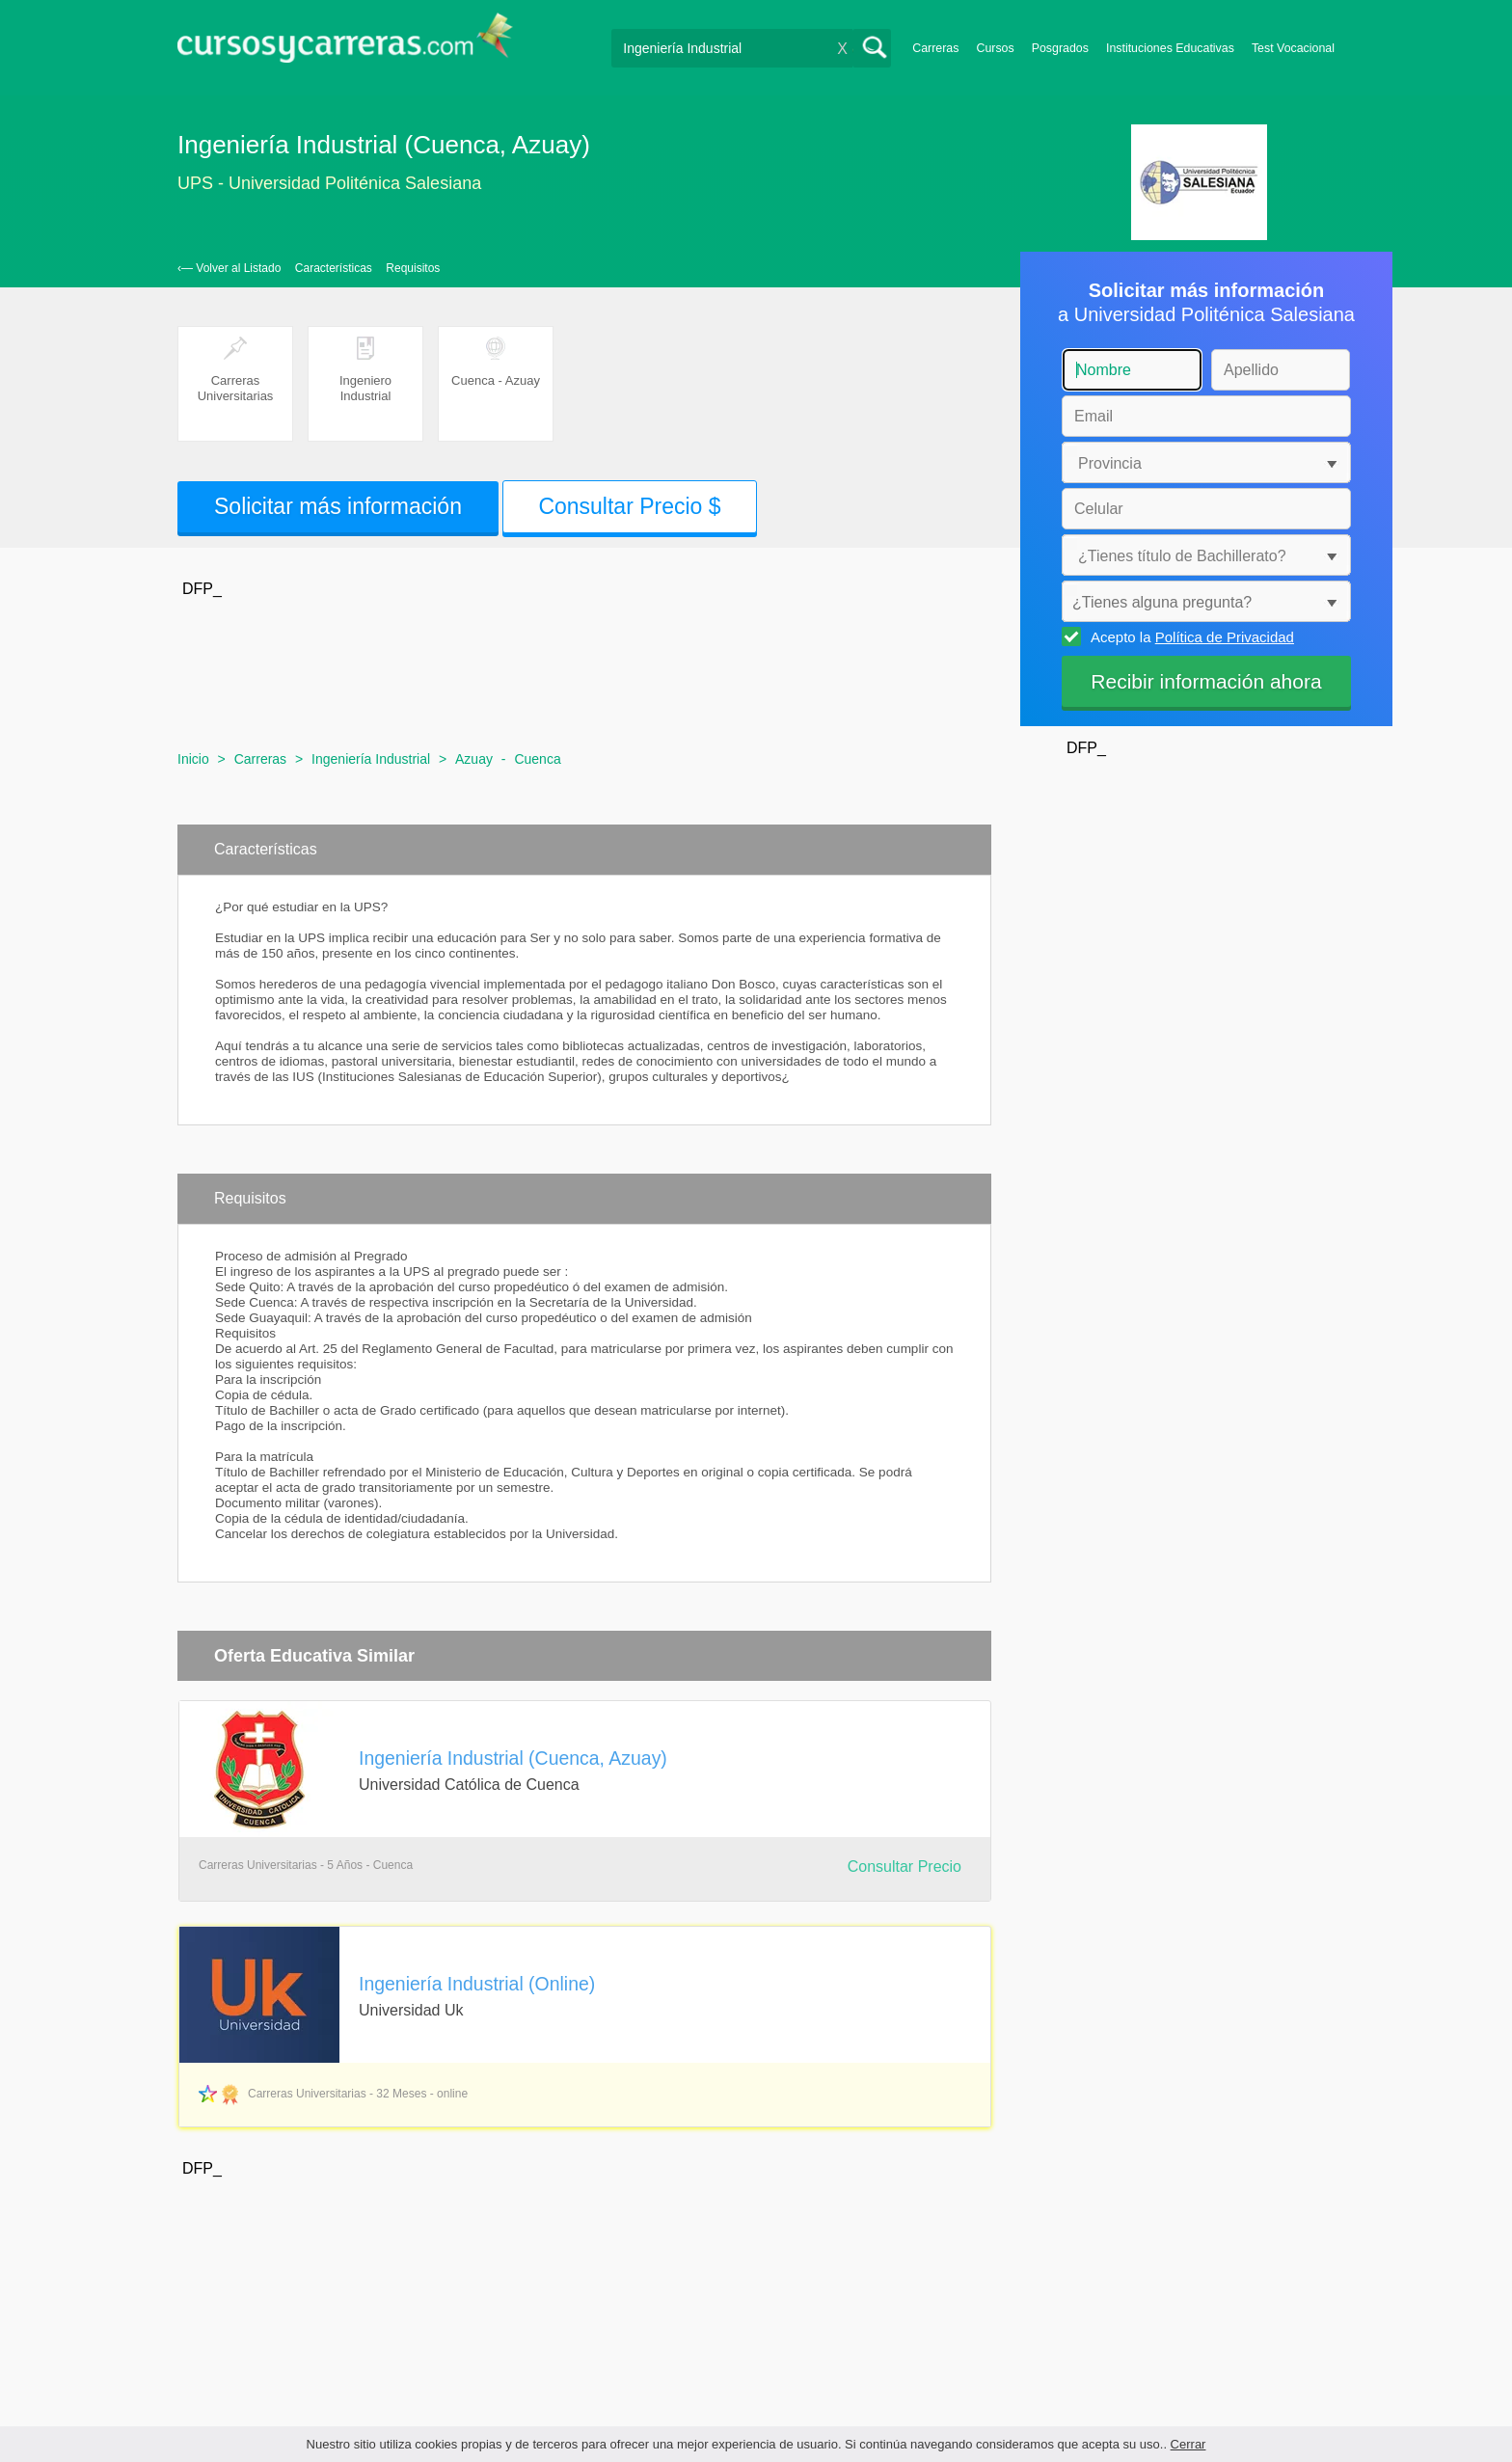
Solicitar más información (338, 506)
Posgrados (1060, 48)
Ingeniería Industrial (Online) (477, 1983)
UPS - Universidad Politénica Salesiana (329, 183)
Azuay (474, 759)
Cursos (994, 48)
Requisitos (413, 268)
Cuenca (537, 759)
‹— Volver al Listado (229, 268)
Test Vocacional (1293, 48)
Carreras (935, 48)
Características (333, 268)
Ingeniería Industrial (370, 759)
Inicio (193, 759)
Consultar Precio (904, 1866)
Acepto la (1189, 636)
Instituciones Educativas (1170, 48)
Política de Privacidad (1224, 637)
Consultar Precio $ (629, 506)
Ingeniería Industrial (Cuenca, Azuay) (513, 1758)
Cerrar (1188, 2444)
